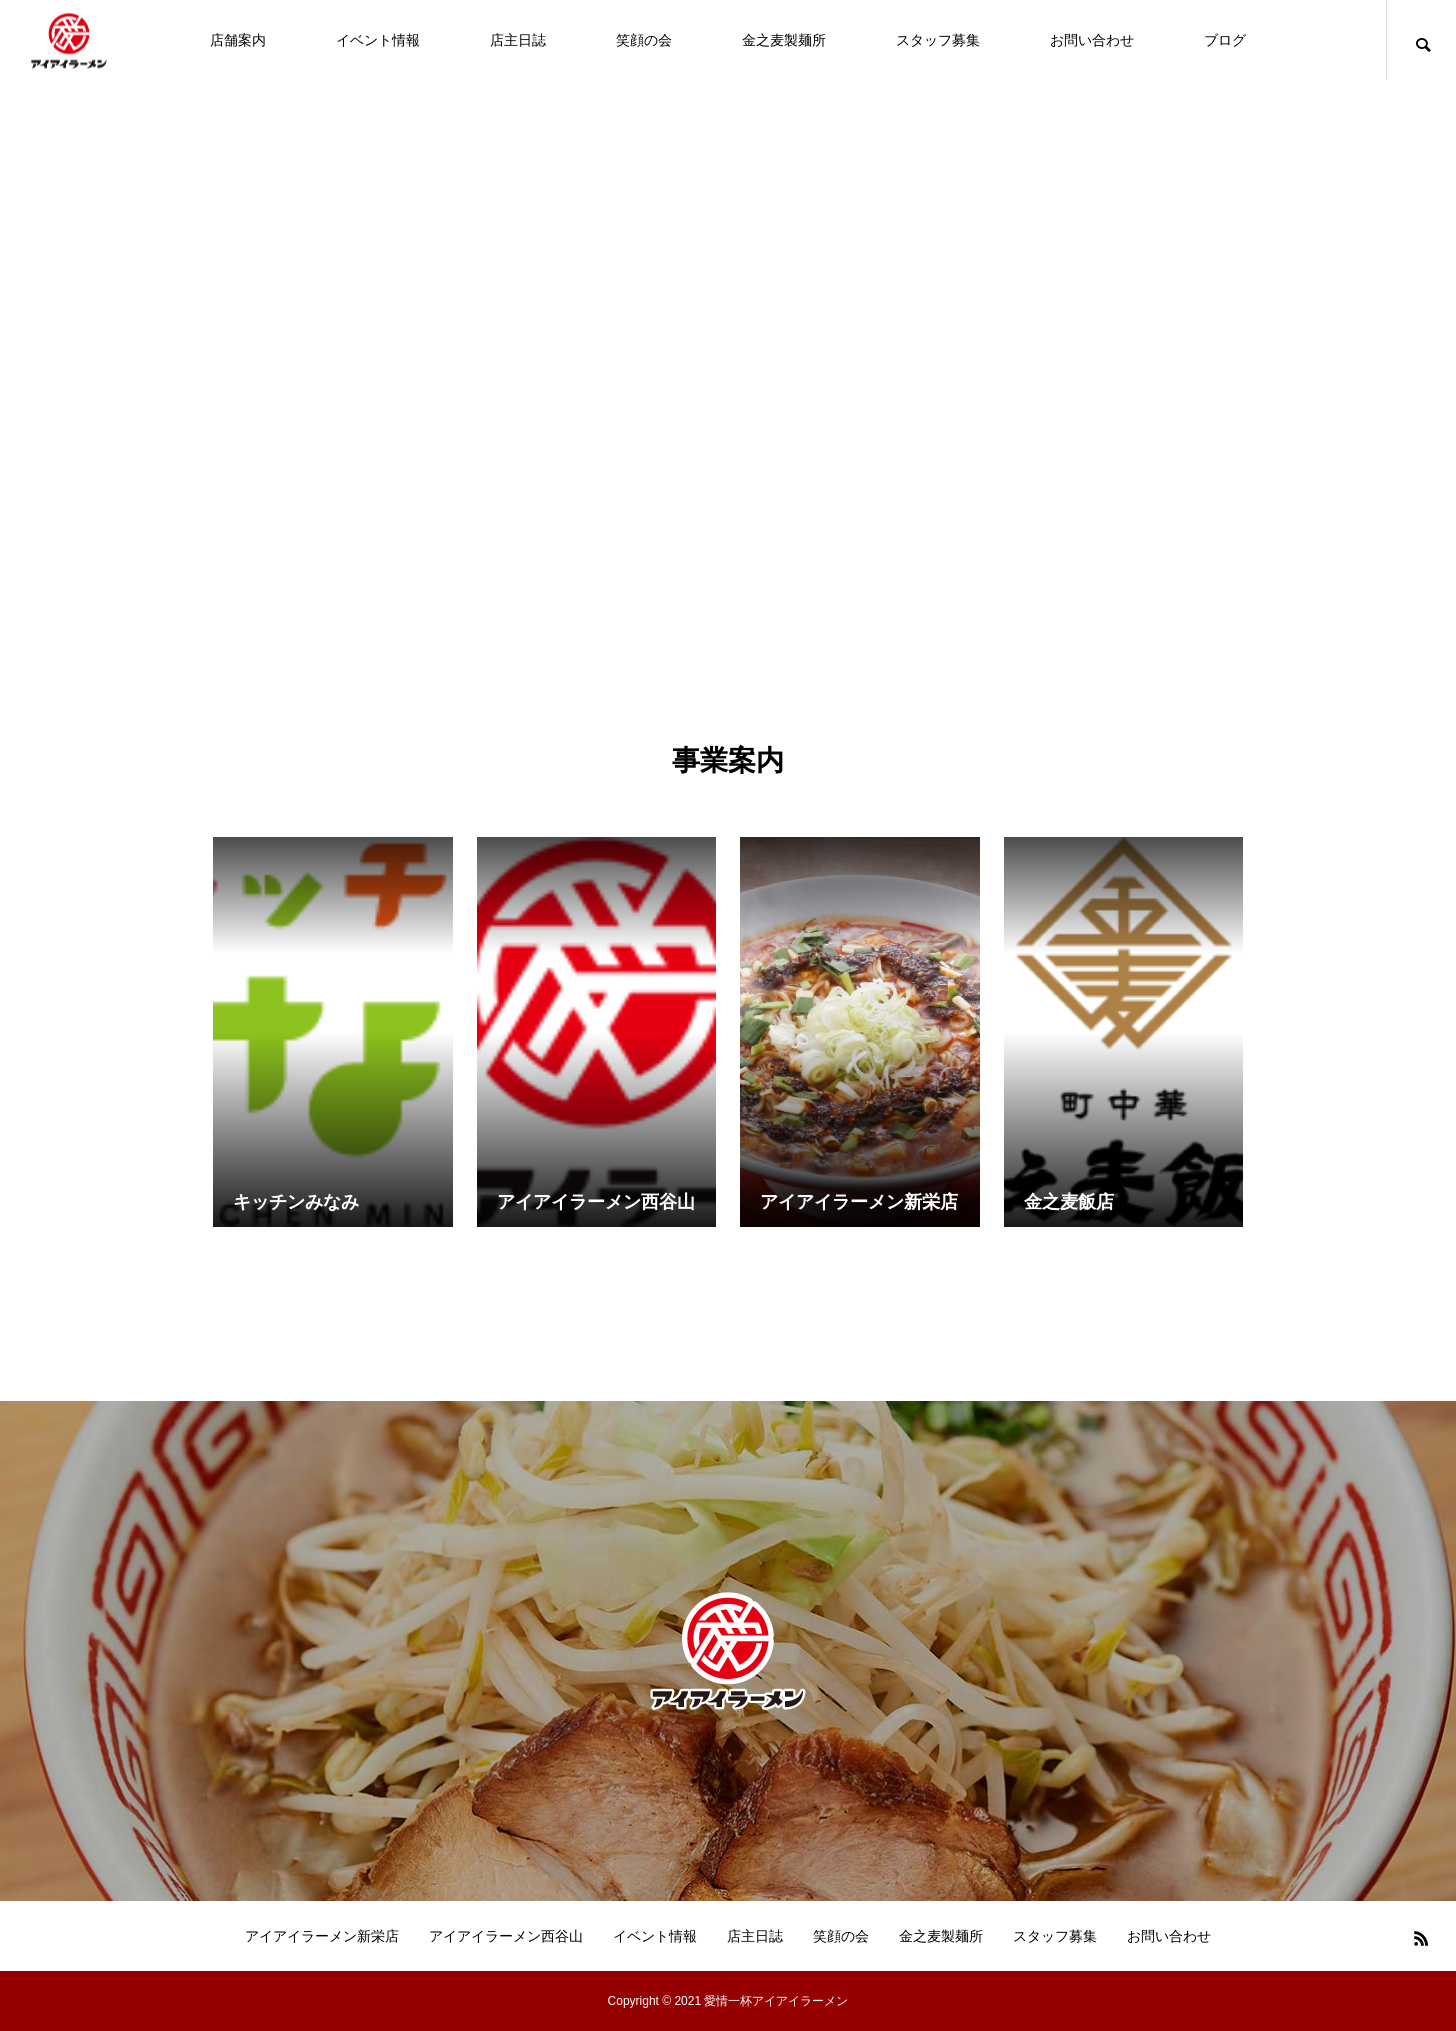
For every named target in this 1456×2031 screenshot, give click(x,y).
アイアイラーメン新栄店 (322, 1936)
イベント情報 (378, 40)
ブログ (1225, 40)
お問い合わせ (1092, 40)
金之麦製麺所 (784, 40)
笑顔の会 (644, 40)
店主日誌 (518, 40)
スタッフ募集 (938, 40)
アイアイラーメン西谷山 (506, 1936)
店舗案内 (238, 40)
